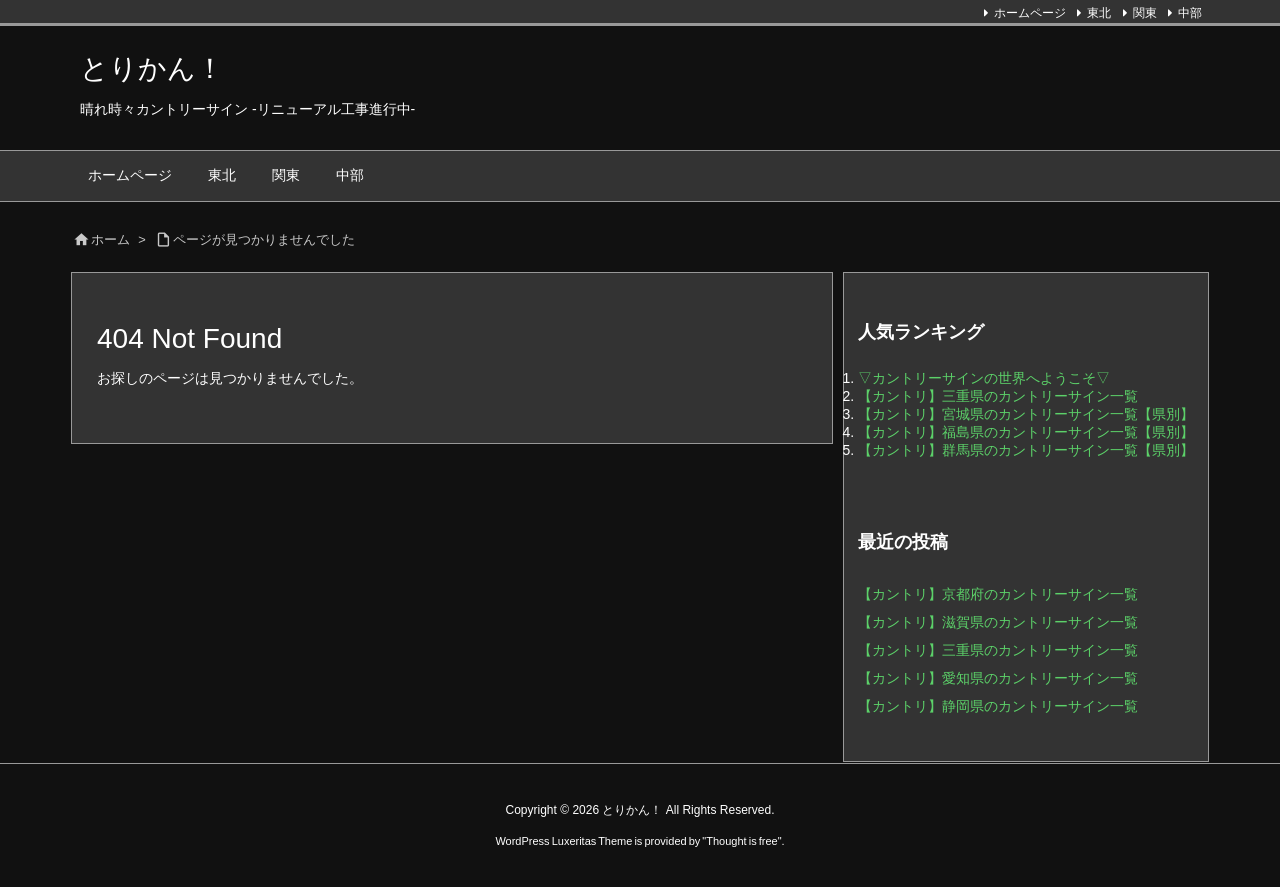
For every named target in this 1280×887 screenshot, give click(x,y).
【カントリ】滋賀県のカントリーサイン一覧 (998, 622)
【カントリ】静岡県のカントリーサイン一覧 (998, 706)
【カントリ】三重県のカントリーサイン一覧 (998, 396)
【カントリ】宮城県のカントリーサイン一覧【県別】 (1026, 414)
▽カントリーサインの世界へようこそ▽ (984, 378)
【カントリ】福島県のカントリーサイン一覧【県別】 (1026, 432)
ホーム (110, 239)
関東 (1145, 13)
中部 (1190, 13)
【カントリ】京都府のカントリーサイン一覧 (998, 594)
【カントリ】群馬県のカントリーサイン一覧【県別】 (1026, 450)
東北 (1099, 13)
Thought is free (741, 841)
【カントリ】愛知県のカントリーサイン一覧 (998, 678)
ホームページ (1030, 13)
